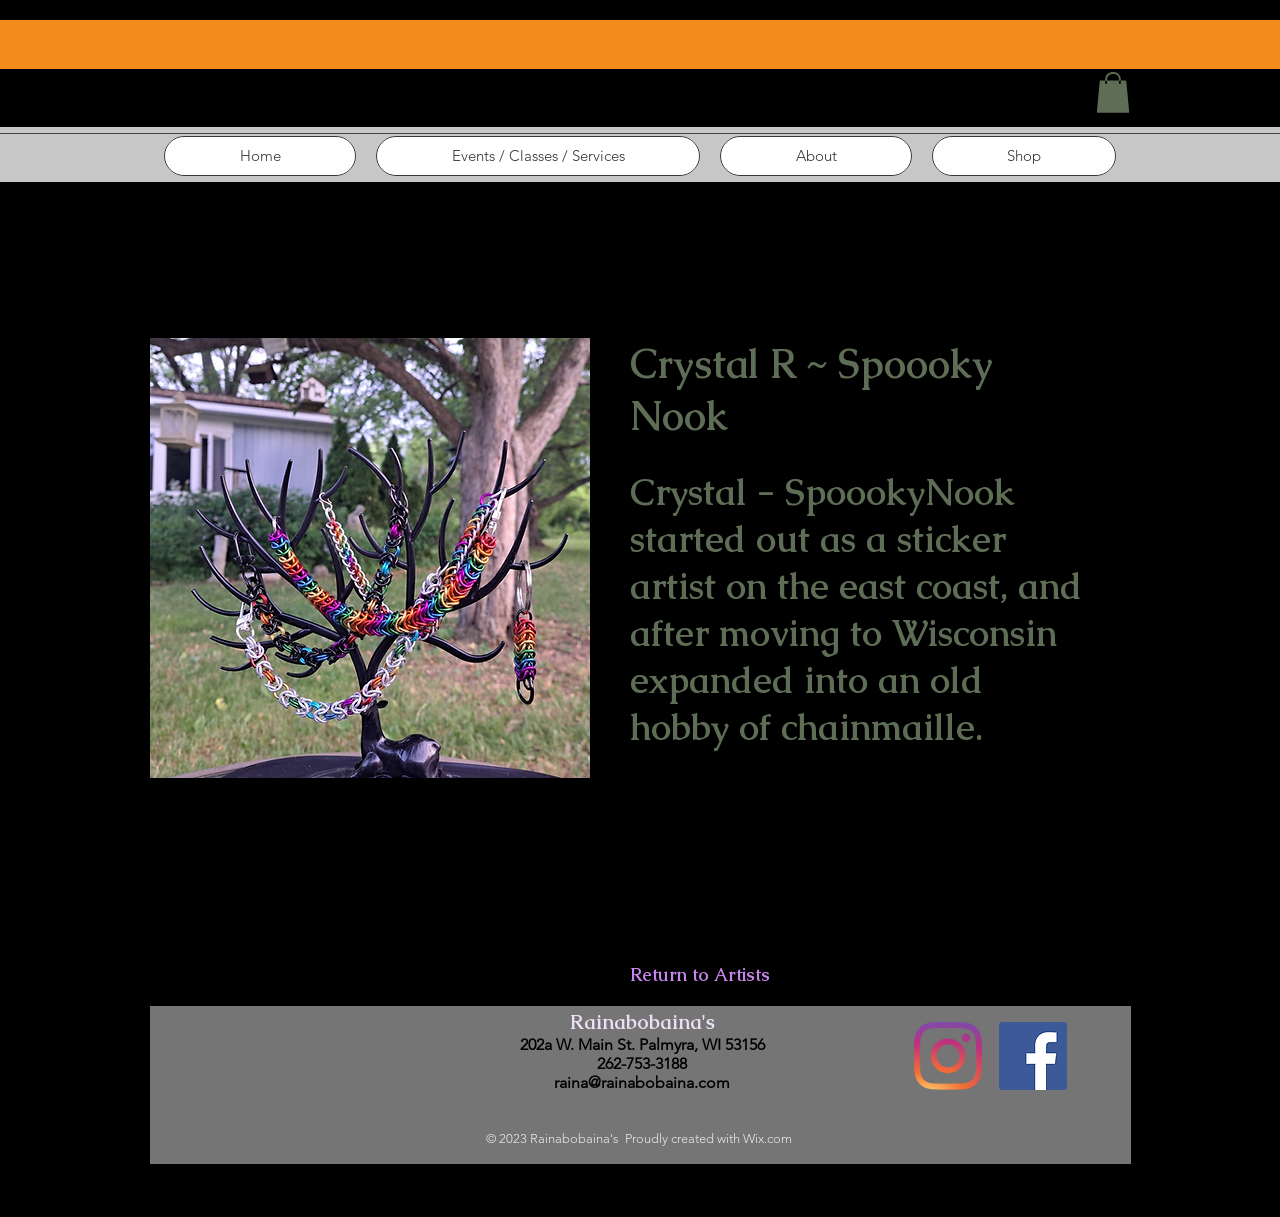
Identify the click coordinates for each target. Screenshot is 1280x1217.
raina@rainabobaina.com (642, 1082)
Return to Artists (700, 974)
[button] (1113, 92)
